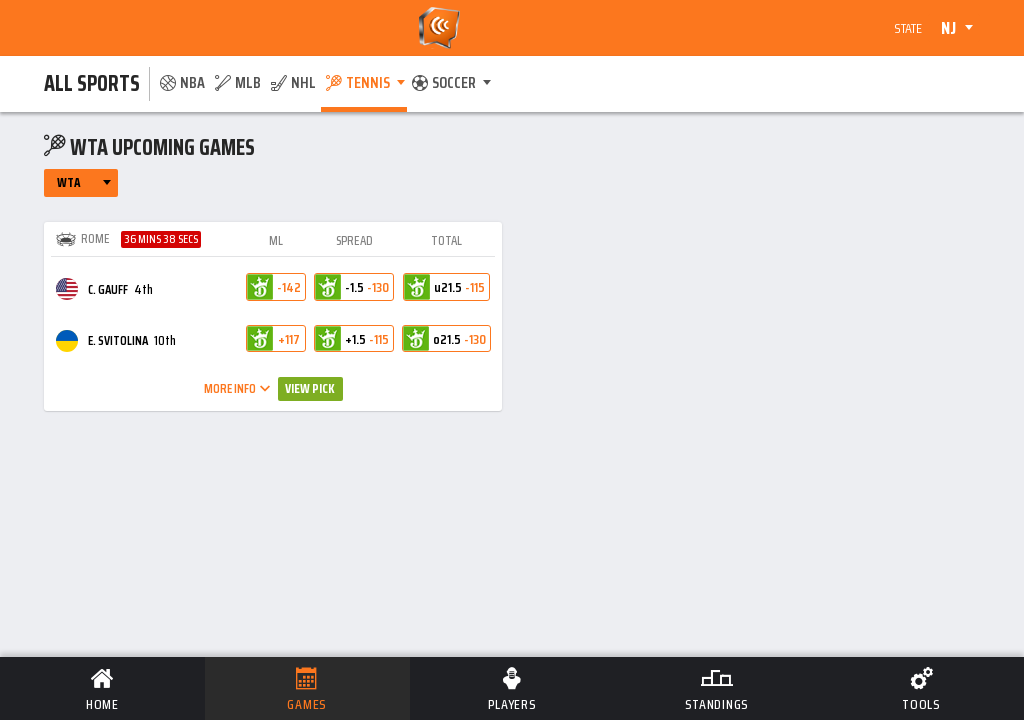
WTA (69, 182)
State (908, 28)
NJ (948, 28)
